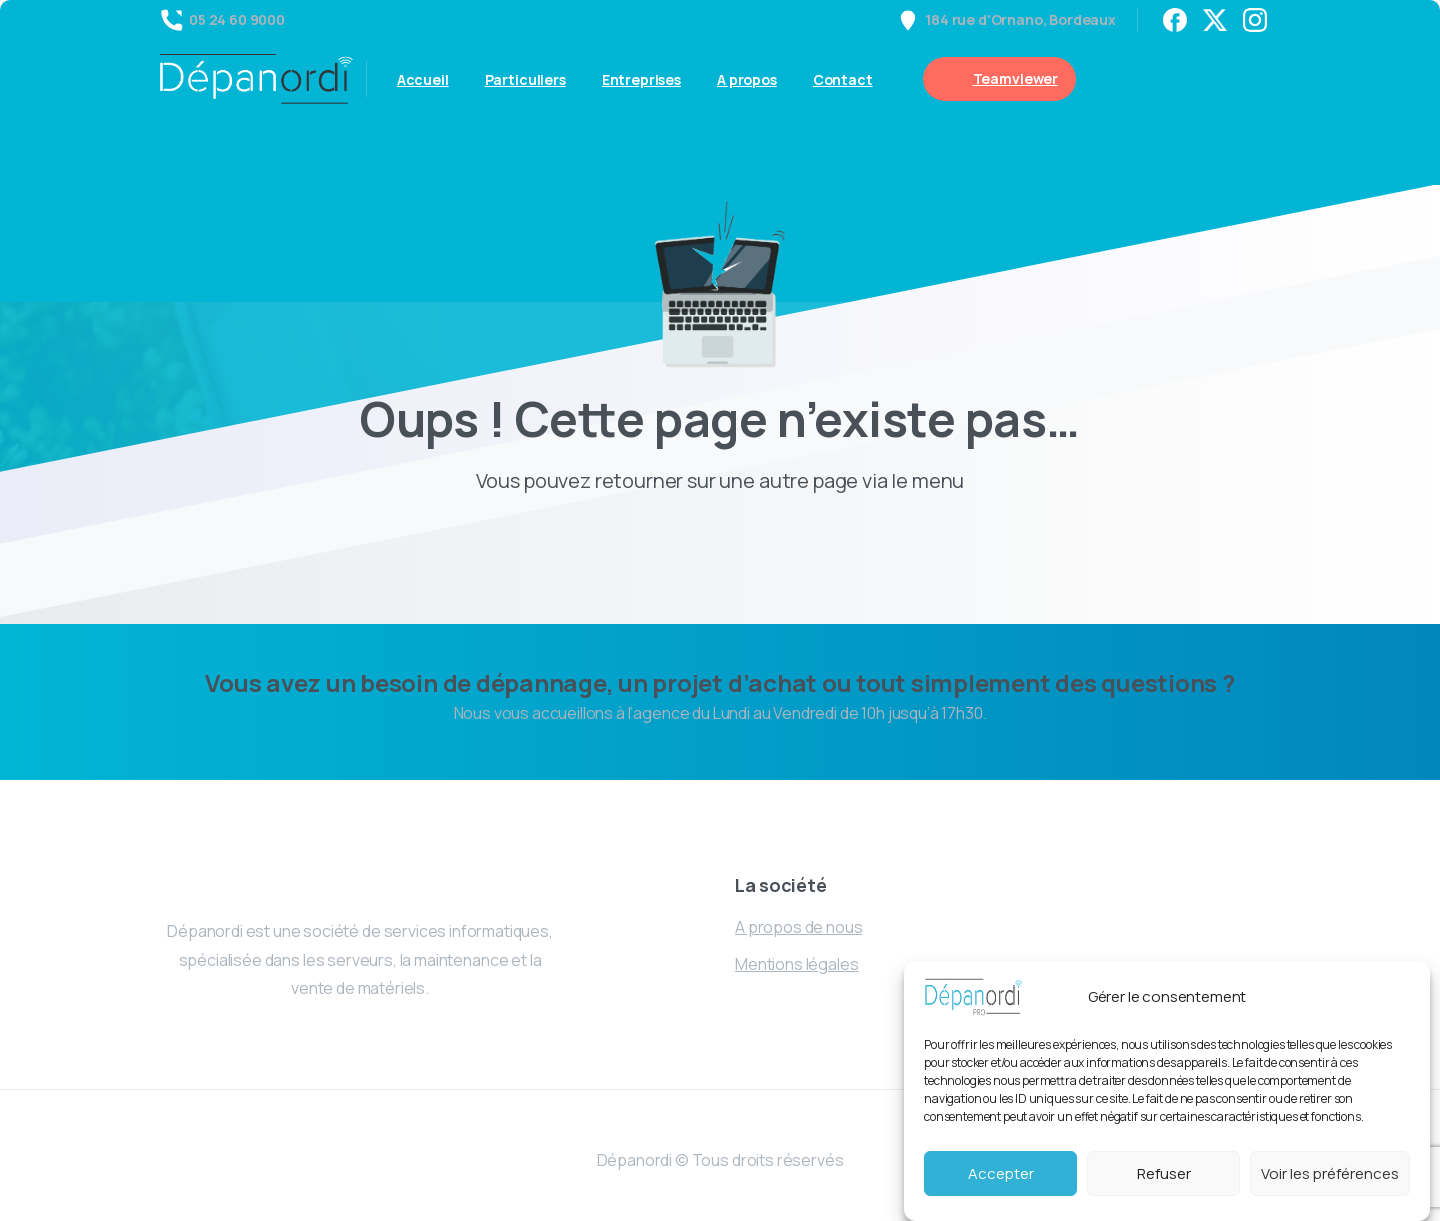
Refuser (1164, 1173)
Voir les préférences (1330, 1173)
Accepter (1001, 1173)
